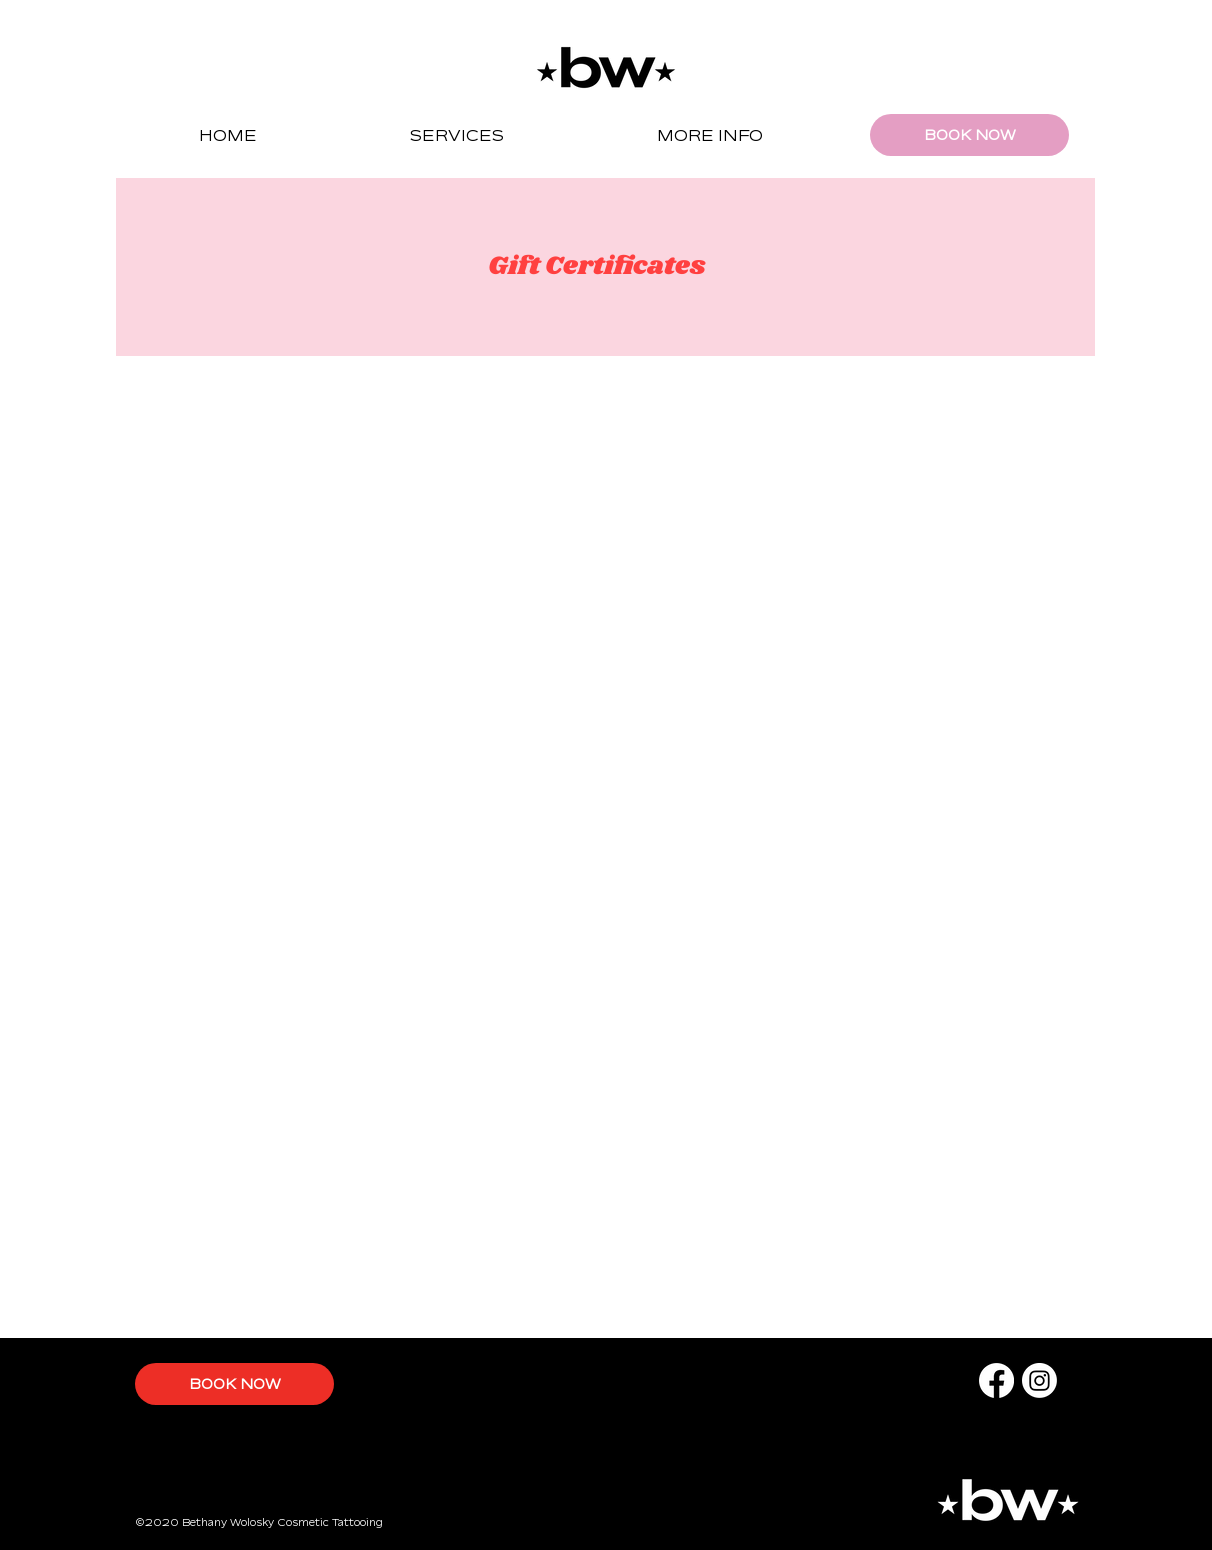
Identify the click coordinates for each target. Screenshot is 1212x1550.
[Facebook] (996, 1380)
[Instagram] (1039, 1380)
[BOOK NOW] (969, 135)
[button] (456, 135)
